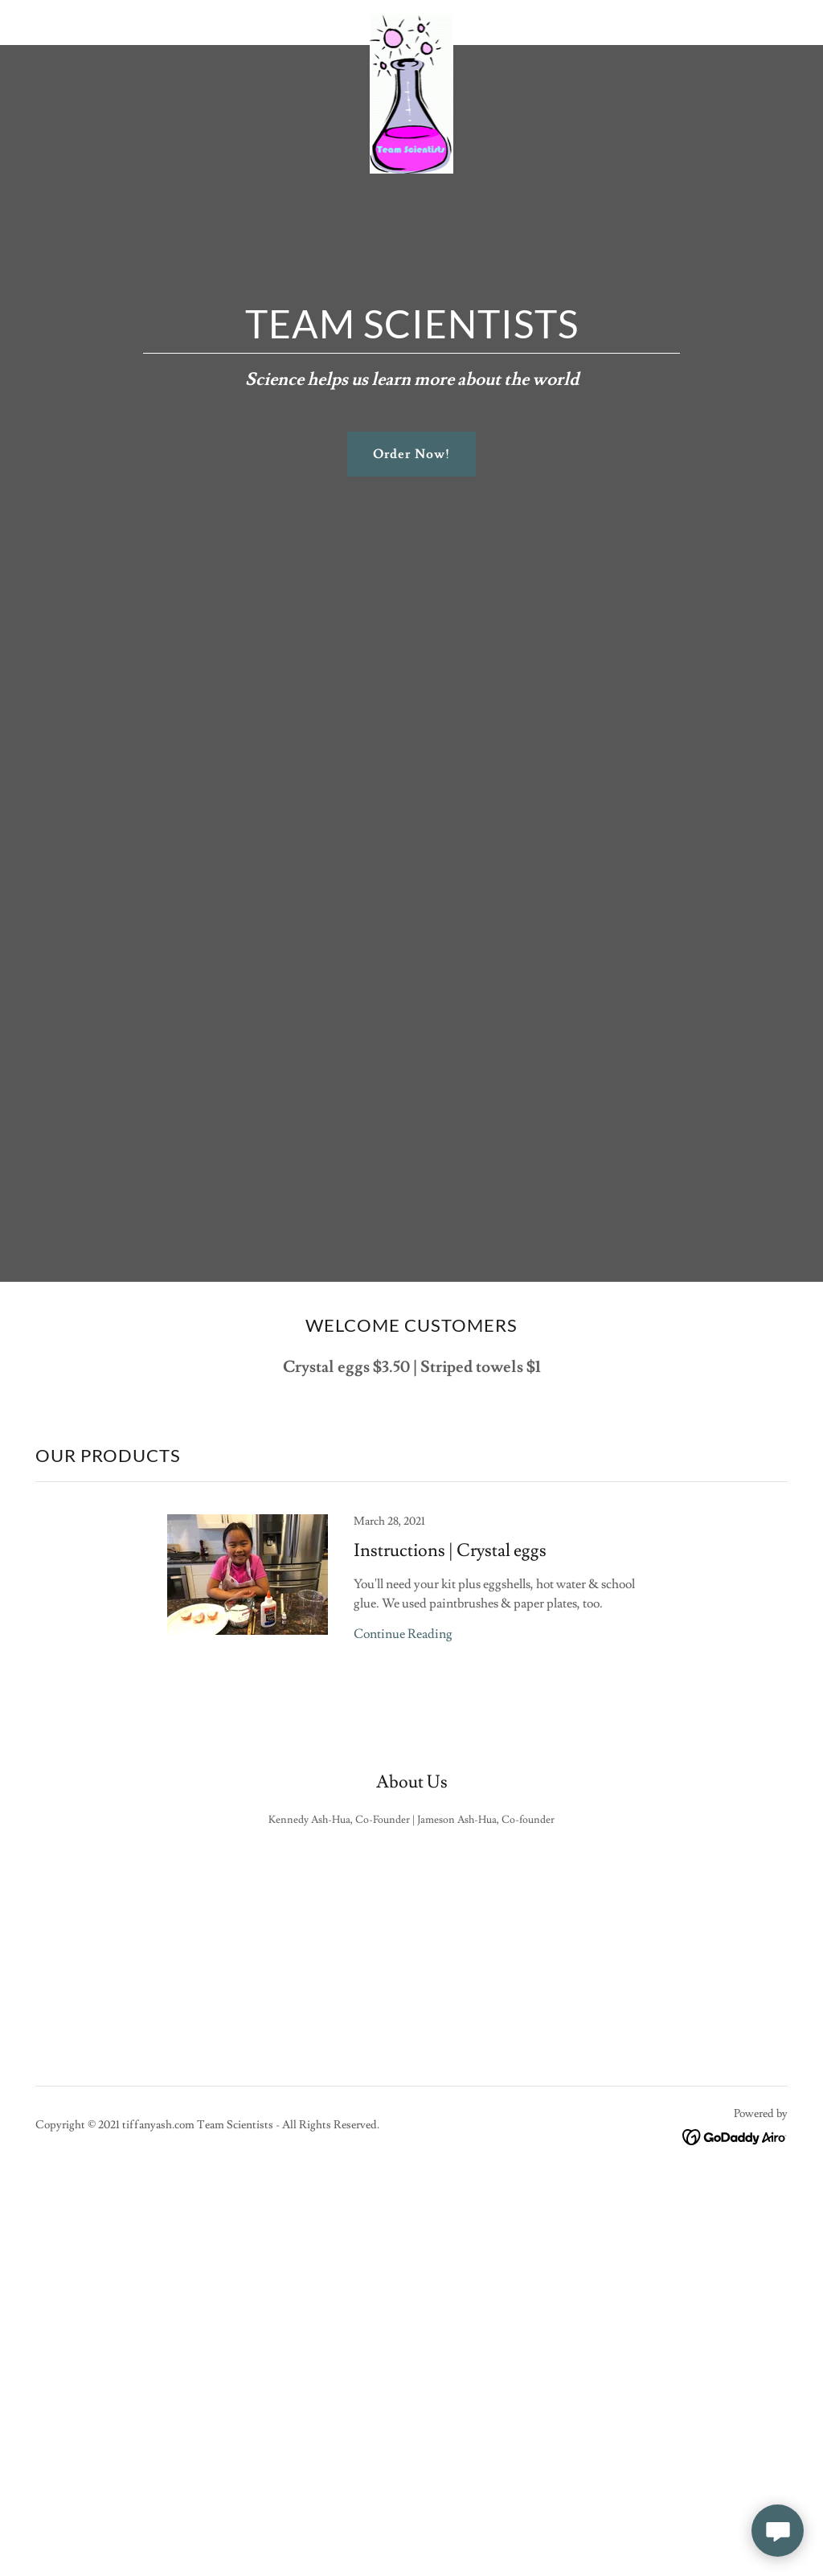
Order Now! (411, 454)
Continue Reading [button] (403, 1634)
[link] (412, 19)
